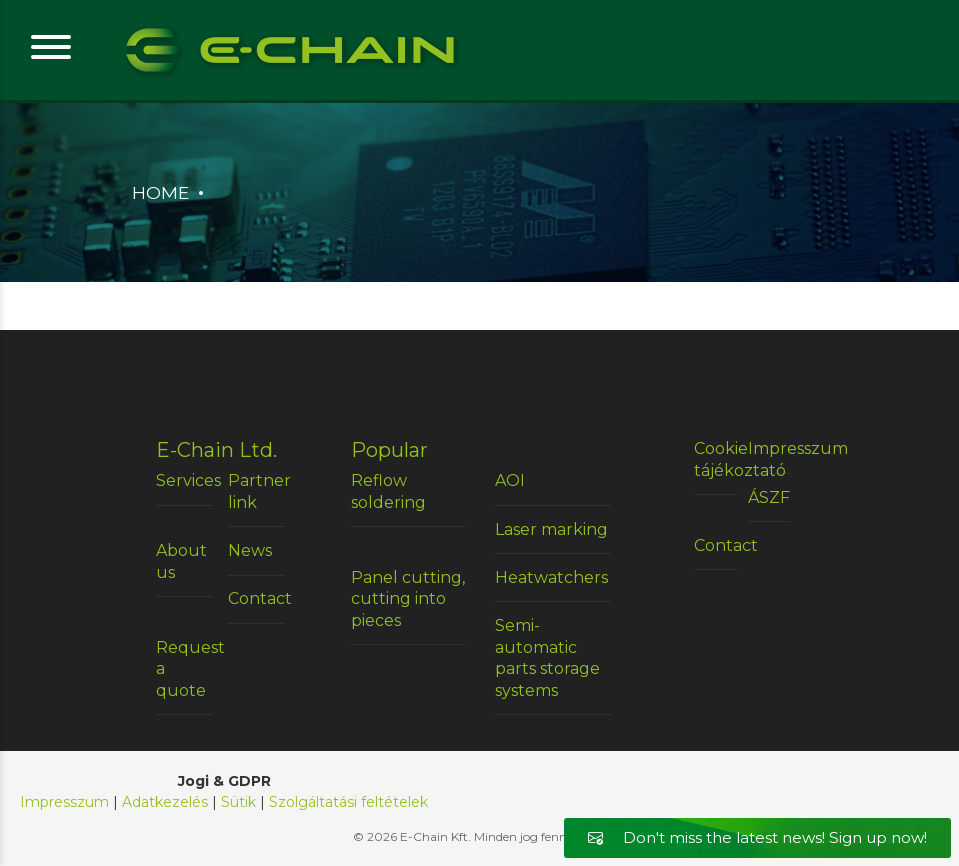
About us (181, 561)
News (250, 550)
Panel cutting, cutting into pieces (408, 599)
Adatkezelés (165, 802)
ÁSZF (769, 497)
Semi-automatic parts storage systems (547, 658)
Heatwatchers (551, 577)
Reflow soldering (388, 491)
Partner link (256, 491)
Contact (256, 598)
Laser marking (551, 529)
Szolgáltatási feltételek (348, 802)
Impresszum (769, 448)
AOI (510, 480)
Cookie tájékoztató (715, 459)
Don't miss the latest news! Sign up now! (757, 837)
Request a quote (184, 669)
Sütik (238, 802)
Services (184, 480)
